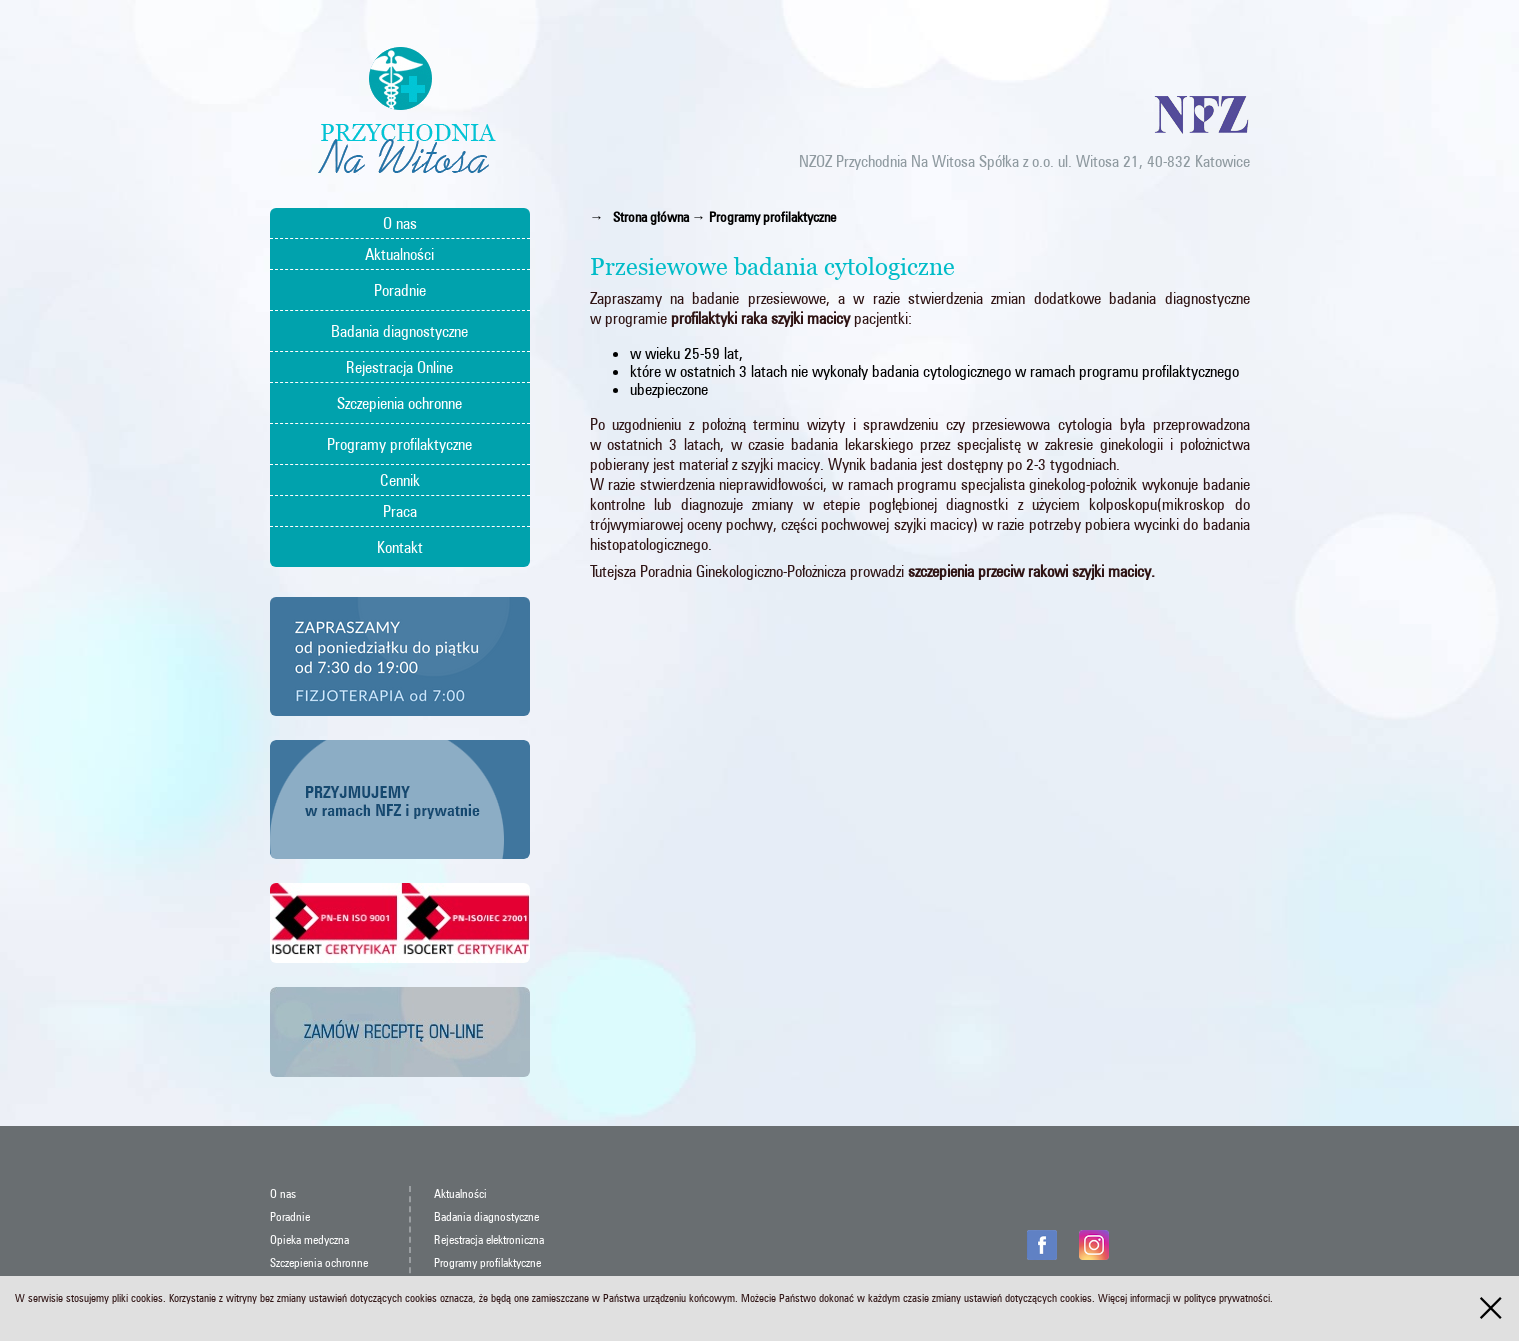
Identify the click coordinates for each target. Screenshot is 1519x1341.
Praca (400, 511)
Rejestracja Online (399, 367)
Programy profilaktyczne (399, 444)
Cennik (400, 480)
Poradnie (400, 290)
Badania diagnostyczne (399, 331)
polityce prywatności (1227, 1298)
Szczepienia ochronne (399, 403)
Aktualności (399, 254)
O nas (400, 223)
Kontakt (400, 547)
